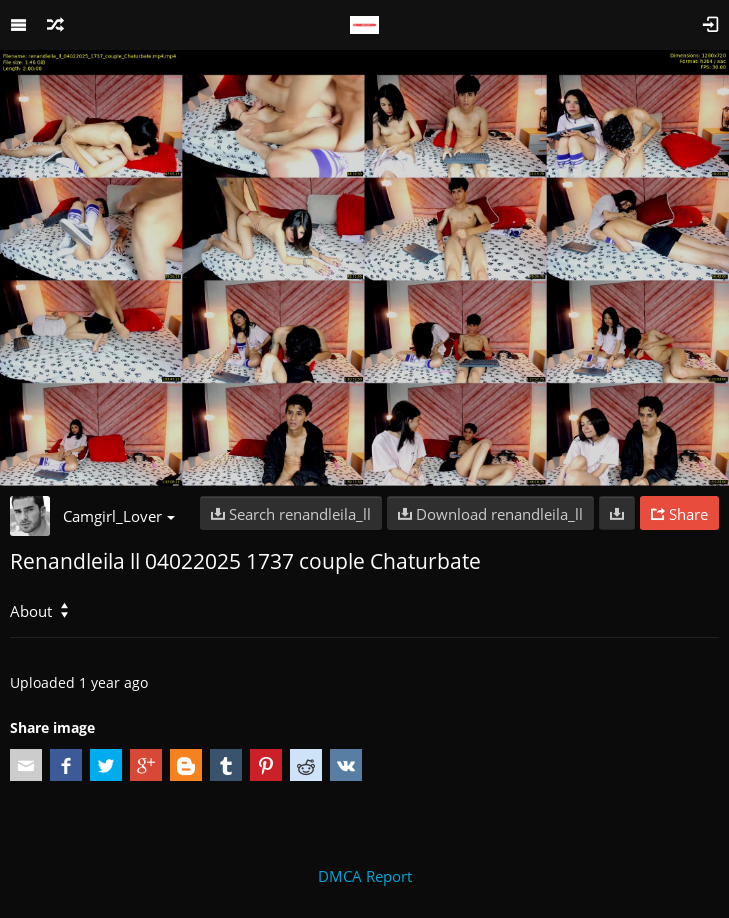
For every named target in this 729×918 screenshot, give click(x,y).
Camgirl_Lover (119, 516)
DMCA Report (365, 876)
